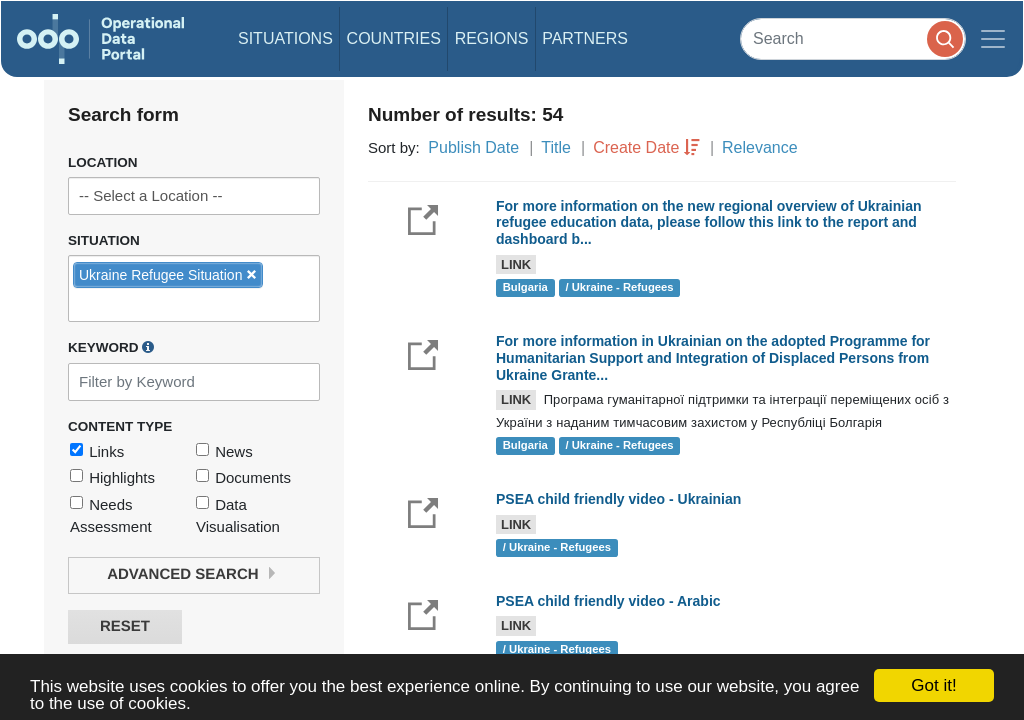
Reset (125, 626)
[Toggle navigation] (993, 39)
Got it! (933, 685)
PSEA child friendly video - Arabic (608, 601)
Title (556, 147)
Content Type (120, 426)
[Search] (853, 38)
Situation (104, 240)
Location (103, 162)
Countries (394, 38)
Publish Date (473, 147)
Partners (585, 38)
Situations (285, 38)
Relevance (760, 147)
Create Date (636, 147)
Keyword (111, 347)
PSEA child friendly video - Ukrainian (618, 499)
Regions (492, 38)
